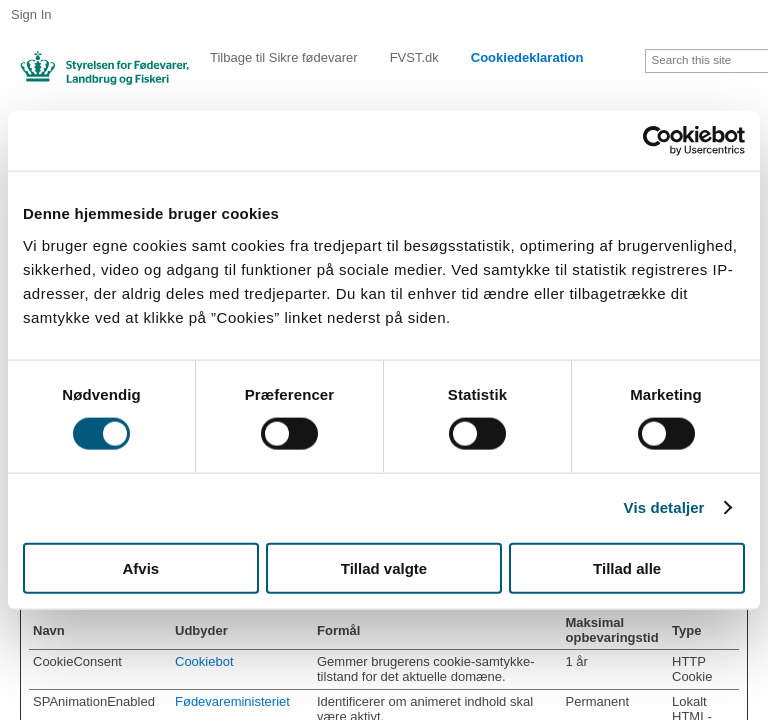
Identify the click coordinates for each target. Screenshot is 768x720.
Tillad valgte (384, 567)
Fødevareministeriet (232, 701)
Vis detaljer (664, 507)
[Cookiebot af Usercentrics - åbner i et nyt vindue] (657, 141)
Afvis (140, 567)
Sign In (31, 14)
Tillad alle (627, 567)
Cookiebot (204, 661)
